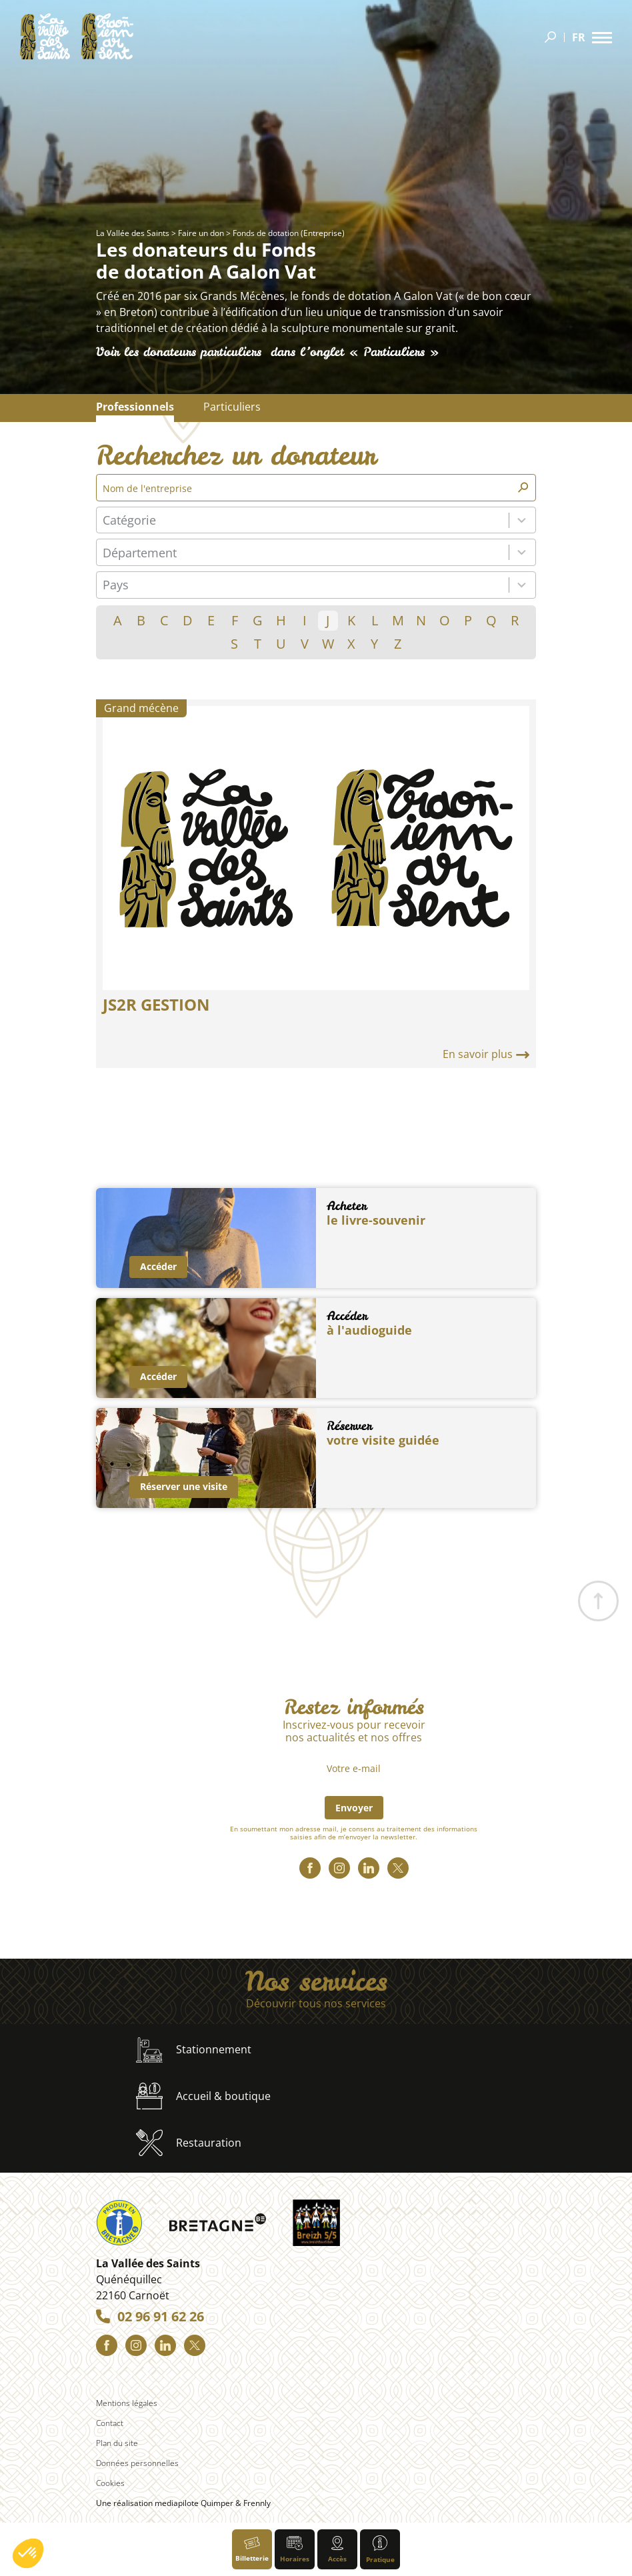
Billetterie (252, 2550)
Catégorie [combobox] (129, 520)
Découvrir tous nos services (316, 2003)
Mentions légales (126, 2403)
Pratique (380, 2549)
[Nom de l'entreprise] (309, 488)
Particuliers (232, 407)
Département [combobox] (140, 553)
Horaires (294, 2550)
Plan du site (117, 2443)
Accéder (158, 1266)
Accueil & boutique (203, 2096)
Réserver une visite (183, 1486)
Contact (109, 2423)
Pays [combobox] (116, 585)
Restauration (188, 2142)
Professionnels (135, 407)
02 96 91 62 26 (160, 2317)
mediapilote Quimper (194, 2503)
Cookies (110, 2483)
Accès (337, 2549)
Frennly (257, 2503)
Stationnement (193, 2050)
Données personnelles (137, 2463)
